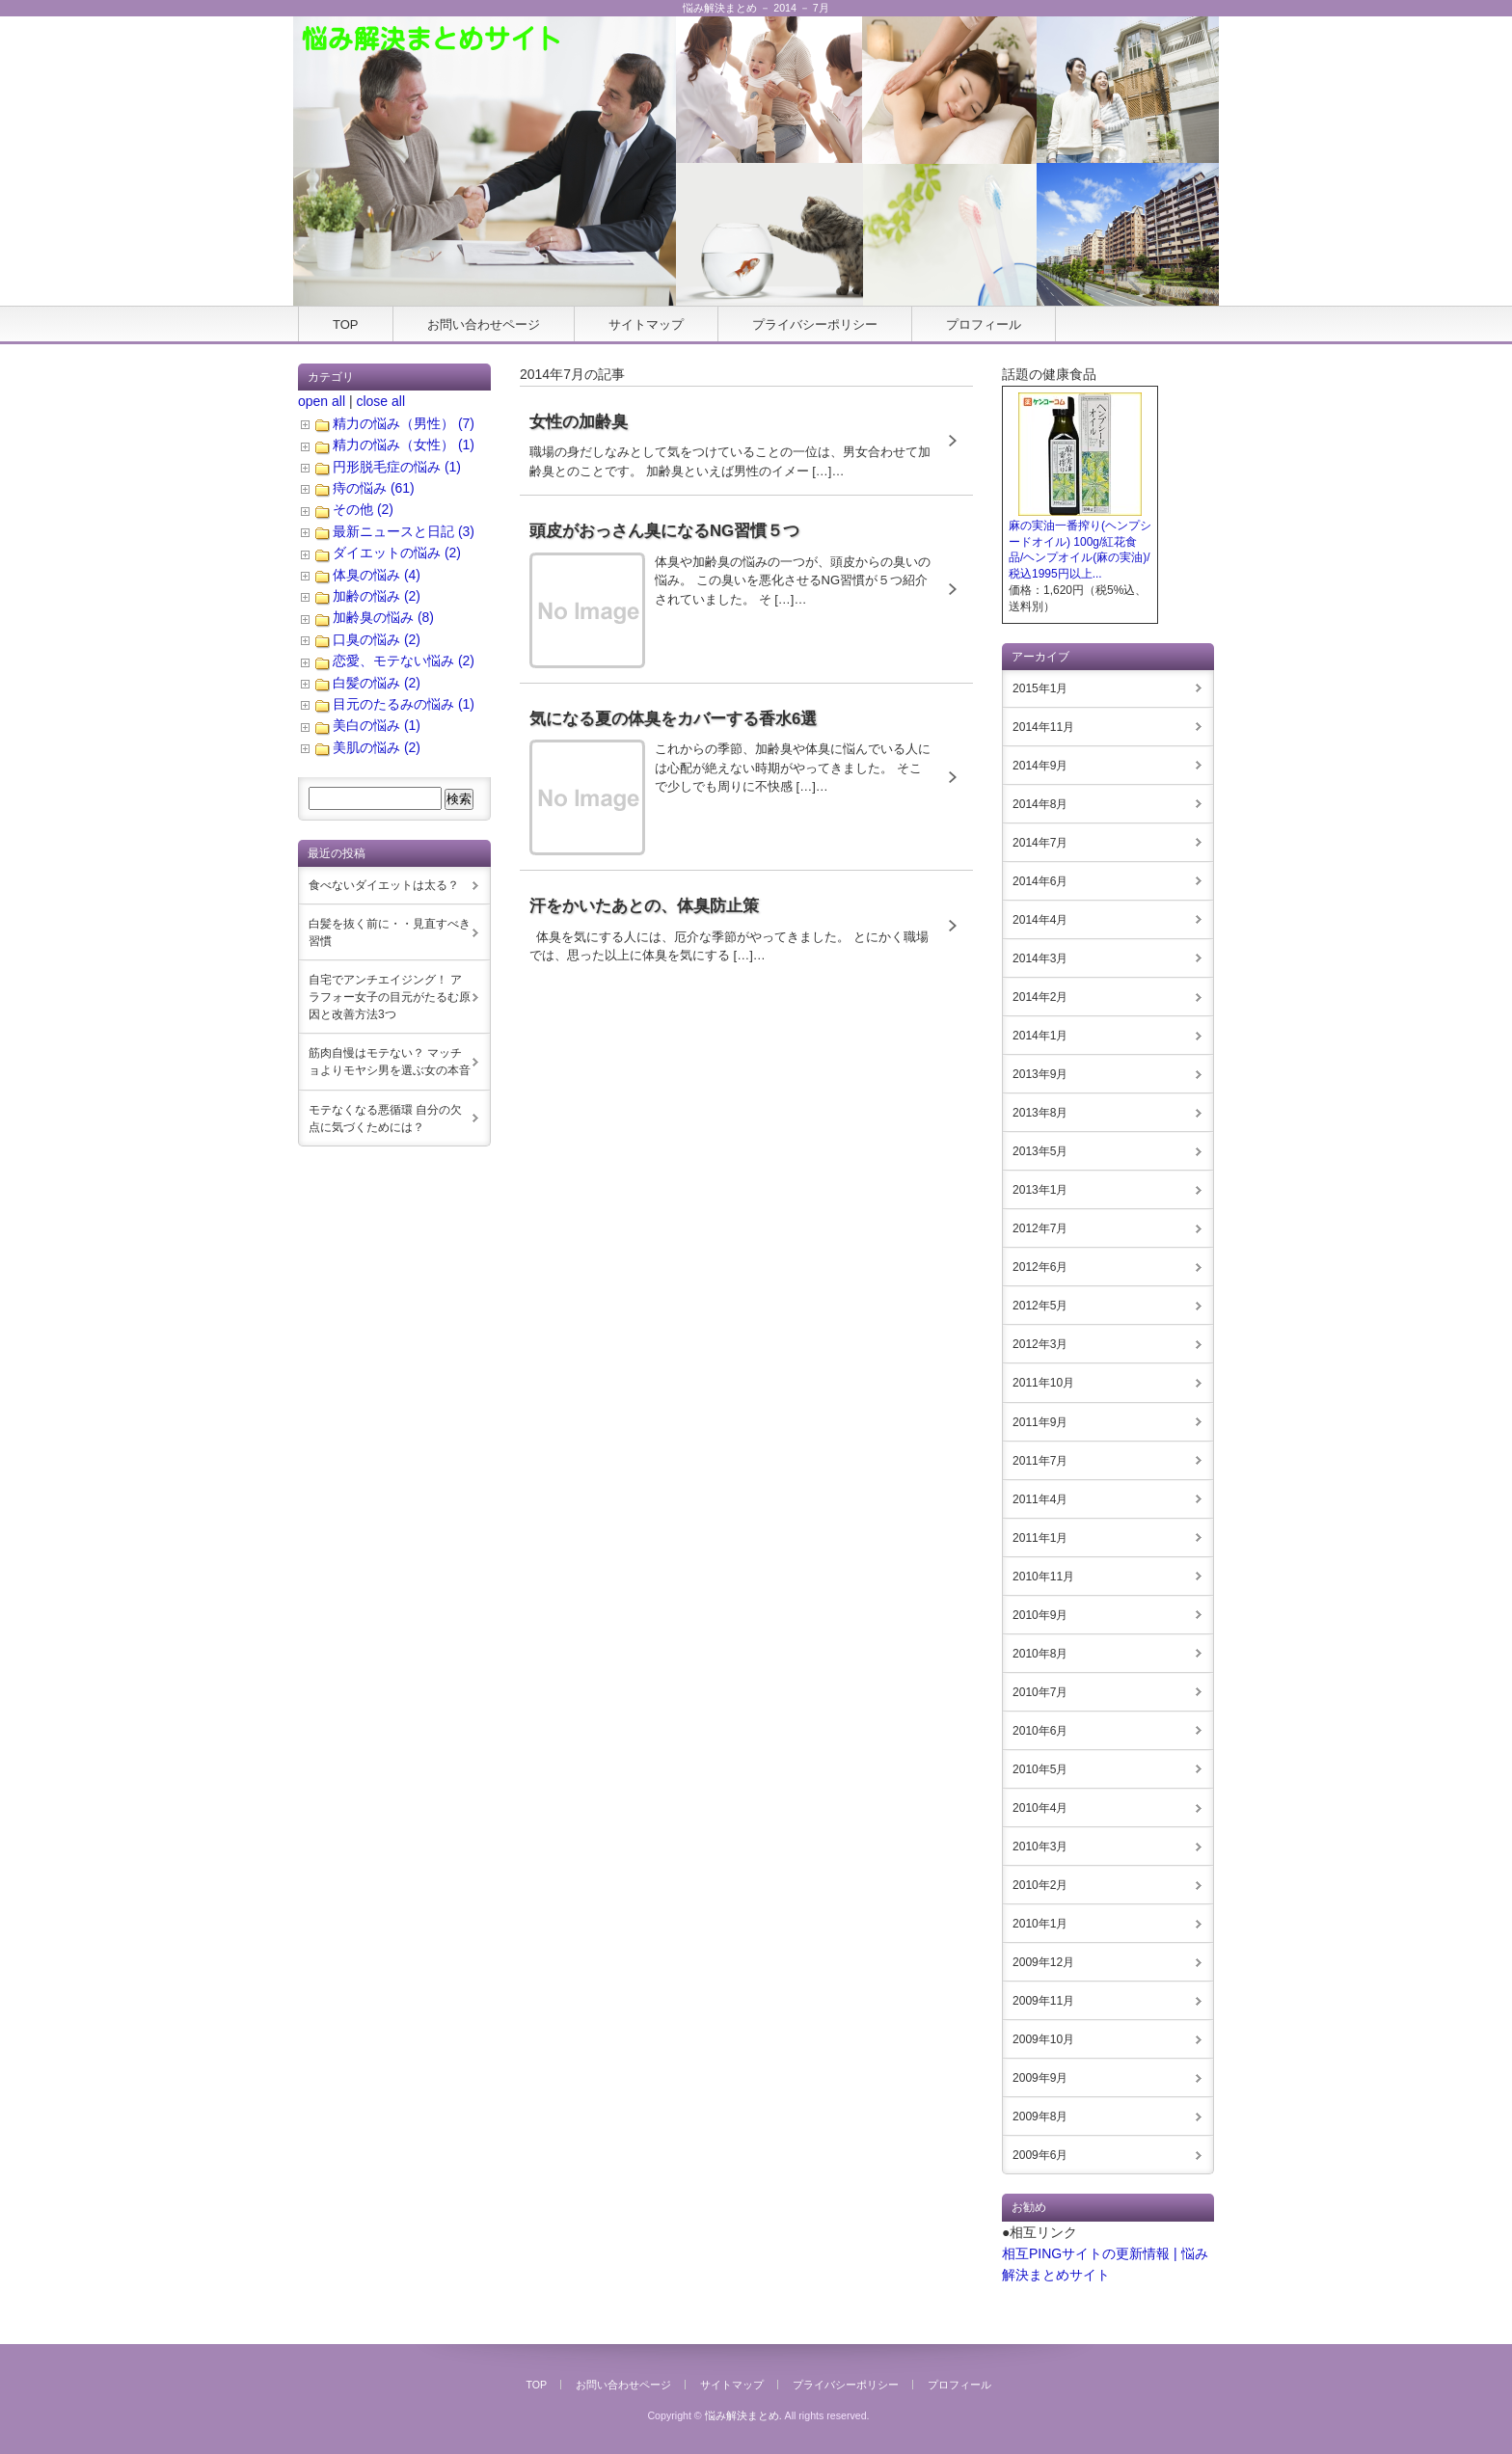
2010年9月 (1039, 1615)
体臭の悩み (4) (376, 574)
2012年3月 (1039, 1344)
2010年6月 (1039, 1731)
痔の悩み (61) (374, 488)
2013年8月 (1039, 1112)
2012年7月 (1039, 1228)
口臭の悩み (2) (376, 639)
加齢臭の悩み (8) (383, 617)
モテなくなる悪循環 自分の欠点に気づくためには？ (385, 1118)
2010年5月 (1039, 1769)
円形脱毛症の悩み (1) (397, 466)
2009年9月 (1039, 2078)
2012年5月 (1039, 1305)
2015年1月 (1039, 688)
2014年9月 (1039, 765)
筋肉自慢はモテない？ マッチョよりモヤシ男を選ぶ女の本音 (390, 1061)
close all (380, 401)
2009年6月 (1039, 2155)
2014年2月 (1039, 997)
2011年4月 (1039, 1499)
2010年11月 (1043, 1576)
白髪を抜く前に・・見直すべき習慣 (390, 932)
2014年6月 (1039, 881)
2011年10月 (1043, 1382)
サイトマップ (646, 324)
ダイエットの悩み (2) (397, 552)
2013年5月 (1039, 1151)
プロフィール (983, 324)
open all (321, 401)
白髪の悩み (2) (376, 682)
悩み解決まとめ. (743, 2415)
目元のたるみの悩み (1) (403, 704)
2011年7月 (1039, 1461)
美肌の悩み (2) (376, 747)
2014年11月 (1043, 727)
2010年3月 (1039, 1846)
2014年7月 (1039, 842)
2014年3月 (1039, 958)
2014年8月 (1039, 804)
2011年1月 (1039, 1538)
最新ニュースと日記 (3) (403, 531)
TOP (346, 324)
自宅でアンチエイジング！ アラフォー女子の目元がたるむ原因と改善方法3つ (390, 997)
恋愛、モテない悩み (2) (403, 660)
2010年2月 (1039, 1885)
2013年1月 (1039, 1190)
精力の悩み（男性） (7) (403, 423)
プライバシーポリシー (815, 324)
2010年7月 (1039, 1692)
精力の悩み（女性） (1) (403, 444)
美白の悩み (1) (376, 725)
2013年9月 (1039, 1074)
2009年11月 (1043, 2001)
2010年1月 (1039, 1923)
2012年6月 (1039, 1267)
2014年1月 (1039, 1035)
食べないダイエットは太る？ (384, 885)
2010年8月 (1039, 1653)
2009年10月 (1043, 2039)
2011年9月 (1039, 1422)
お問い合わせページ (483, 324)
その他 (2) (363, 509)
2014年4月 (1039, 920)
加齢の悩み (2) (376, 596)
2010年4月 (1039, 1808)
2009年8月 (1039, 2116)
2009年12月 (1043, 1962)
